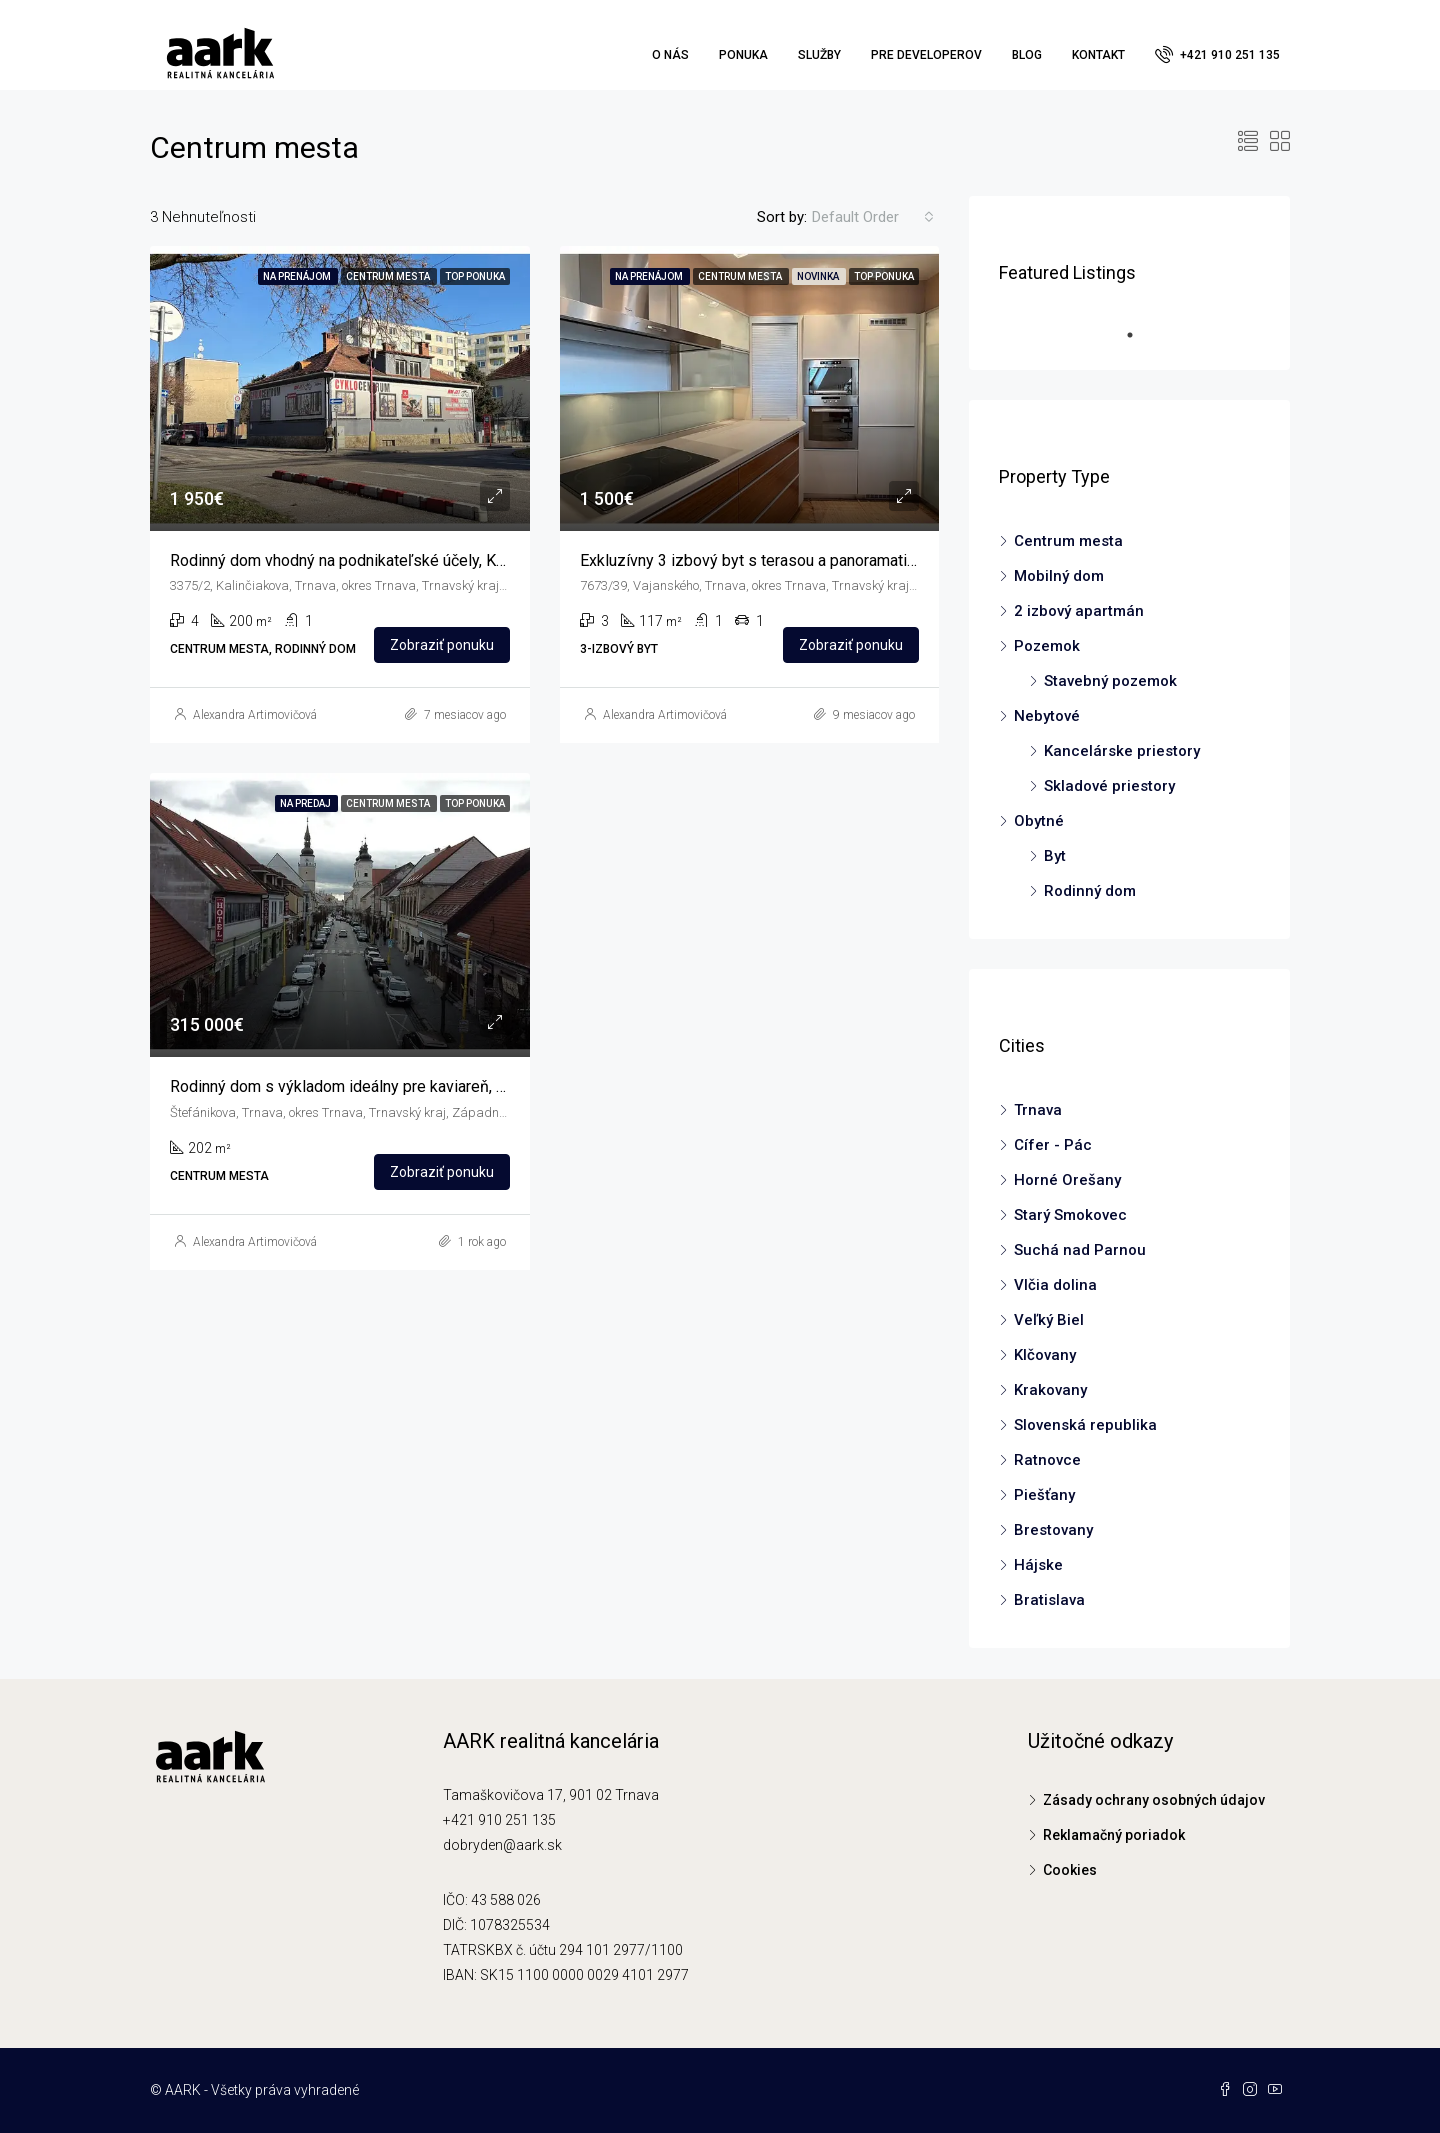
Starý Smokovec (1070, 1215)
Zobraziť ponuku (442, 645)
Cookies (1070, 1870)
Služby (819, 55)
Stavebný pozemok (1110, 681)
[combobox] (873, 217)
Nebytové (1047, 716)
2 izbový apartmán (1079, 611)
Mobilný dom (1059, 576)
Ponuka (743, 55)
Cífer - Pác (1053, 1145)
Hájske (1038, 1565)
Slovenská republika (1085, 1425)
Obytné (1039, 821)
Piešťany (1044, 1495)
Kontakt (1098, 55)
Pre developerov (926, 55)
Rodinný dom (1090, 891)
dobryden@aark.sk (502, 1845)
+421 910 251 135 (1217, 54)
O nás (670, 55)
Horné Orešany (1067, 1180)
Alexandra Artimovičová (255, 715)
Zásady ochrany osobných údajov (1154, 1800)
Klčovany (1045, 1355)
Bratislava (1049, 1600)
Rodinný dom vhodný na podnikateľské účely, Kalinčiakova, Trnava (397, 560)
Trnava (1038, 1110)
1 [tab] (1140, 335)
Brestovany (1053, 1530)
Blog (1027, 55)
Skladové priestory (1109, 786)
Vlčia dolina (1055, 1285)
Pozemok (1047, 646)
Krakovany (1050, 1390)
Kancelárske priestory (1122, 751)
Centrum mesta (1068, 541)
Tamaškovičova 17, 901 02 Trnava (551, 1795)
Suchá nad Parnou (1080, 1250)
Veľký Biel (1049, 1320)
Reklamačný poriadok (1114, 1835)
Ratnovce (1047, 1460)
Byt (1055, 856)
